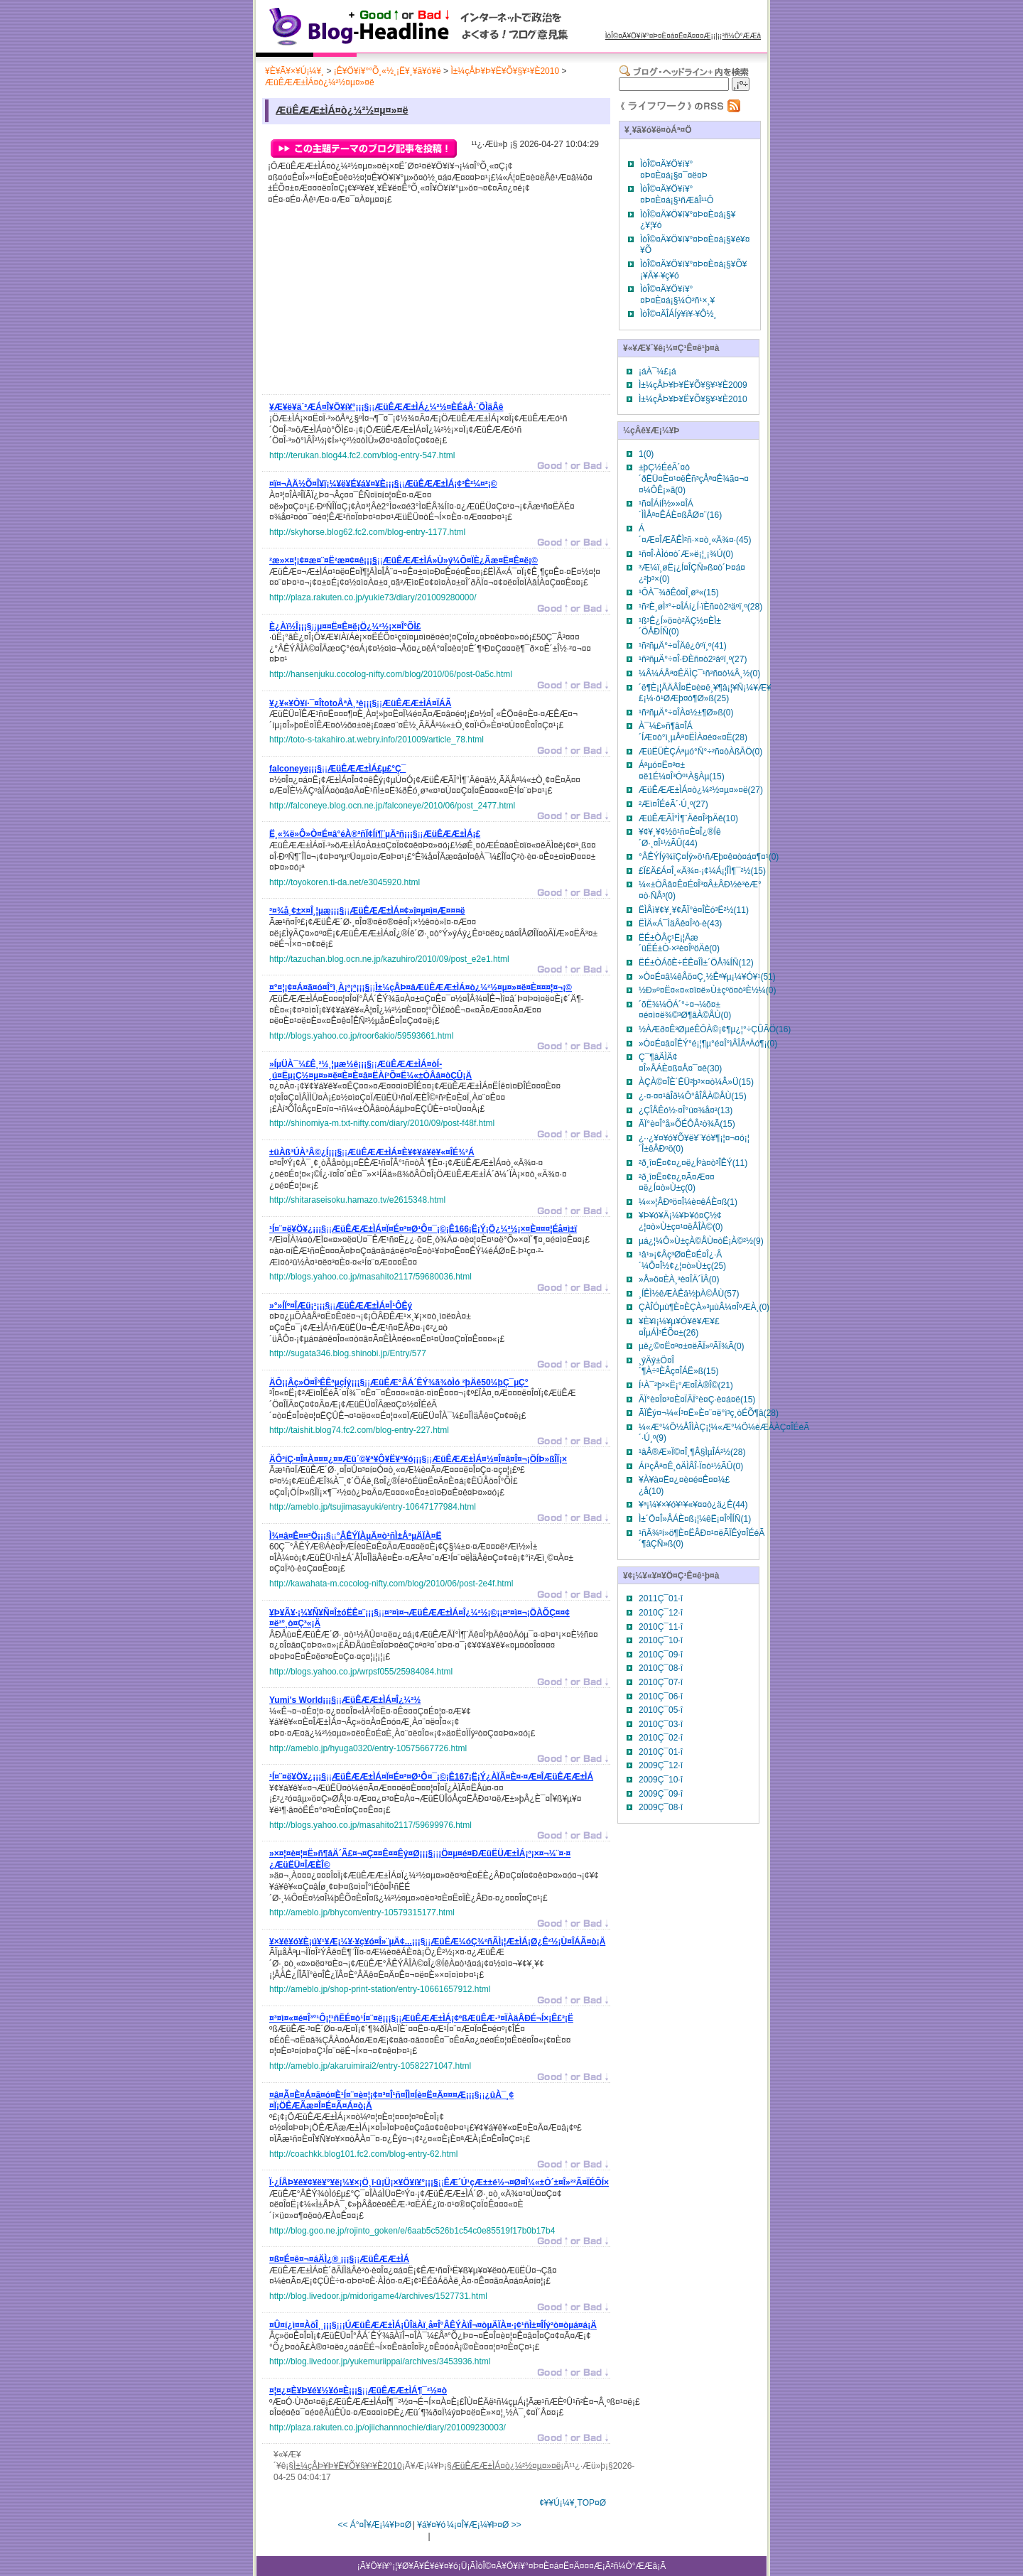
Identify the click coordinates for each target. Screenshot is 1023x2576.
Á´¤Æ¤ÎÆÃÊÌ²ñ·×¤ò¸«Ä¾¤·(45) (695, 534)
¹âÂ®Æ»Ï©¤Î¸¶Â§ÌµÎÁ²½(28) (692, 1452)
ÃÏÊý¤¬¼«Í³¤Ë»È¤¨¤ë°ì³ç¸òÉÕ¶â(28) (709, 1413)
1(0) (646, 454)
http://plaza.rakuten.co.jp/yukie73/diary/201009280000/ (373, 597)
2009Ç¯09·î (661, 1794)
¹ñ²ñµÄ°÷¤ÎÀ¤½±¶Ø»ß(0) (686, 713)
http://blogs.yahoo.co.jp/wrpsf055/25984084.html (361, 1672)
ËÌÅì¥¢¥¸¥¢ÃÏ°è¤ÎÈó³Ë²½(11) (694, 910)
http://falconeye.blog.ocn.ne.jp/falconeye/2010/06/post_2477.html (392, 806)
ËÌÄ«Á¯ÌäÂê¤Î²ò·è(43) (680, 924)
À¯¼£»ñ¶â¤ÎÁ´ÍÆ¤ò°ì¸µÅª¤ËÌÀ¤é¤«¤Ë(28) (693, 731)
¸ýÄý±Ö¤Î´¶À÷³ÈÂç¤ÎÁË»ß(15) (678, 1366)
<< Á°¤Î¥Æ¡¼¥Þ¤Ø (374, 2525)
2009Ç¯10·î (661, 1780)
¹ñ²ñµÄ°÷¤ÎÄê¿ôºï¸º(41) (683, 646)
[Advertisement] (375, 303)
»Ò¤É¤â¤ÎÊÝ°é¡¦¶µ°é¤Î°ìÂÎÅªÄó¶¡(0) (708, 1044)
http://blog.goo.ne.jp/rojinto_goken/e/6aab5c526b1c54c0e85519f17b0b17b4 (412, 2231)
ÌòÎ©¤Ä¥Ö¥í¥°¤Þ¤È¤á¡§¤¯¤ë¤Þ (674, 169)
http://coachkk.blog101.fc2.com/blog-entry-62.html (363, 2154)
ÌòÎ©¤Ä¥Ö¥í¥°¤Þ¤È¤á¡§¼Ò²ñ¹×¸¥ (677, 294)
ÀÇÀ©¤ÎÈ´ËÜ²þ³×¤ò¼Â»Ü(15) (696, 1082)
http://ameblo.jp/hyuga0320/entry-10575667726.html (368, 1748)
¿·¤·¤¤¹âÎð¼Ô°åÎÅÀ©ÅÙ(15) (693, 1096)
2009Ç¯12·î (661, 1765)
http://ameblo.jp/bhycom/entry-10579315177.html (362, 1912)
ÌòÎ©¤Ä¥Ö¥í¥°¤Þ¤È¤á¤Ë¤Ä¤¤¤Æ (658, 36)
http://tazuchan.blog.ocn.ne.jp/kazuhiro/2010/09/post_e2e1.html (389, 959)
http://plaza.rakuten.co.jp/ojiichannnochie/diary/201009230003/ (387, 2427)
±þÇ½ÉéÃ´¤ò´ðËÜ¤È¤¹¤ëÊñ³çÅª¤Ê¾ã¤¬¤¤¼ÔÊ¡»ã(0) (694, 478)
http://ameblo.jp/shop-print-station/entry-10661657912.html (380, 1989)
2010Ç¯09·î (661, 1655)
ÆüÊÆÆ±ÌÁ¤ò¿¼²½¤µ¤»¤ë (319, 82)
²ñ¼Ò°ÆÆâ (741, 36)
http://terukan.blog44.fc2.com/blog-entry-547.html (362, 455)
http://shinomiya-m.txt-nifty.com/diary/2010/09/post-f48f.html (381, 1123)
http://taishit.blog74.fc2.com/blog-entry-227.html (359, 1430)
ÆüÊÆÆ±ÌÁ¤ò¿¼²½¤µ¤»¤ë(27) (701, 790)
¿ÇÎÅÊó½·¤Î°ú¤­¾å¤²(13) (685, 1110)
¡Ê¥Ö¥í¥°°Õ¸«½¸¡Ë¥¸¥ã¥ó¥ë (387, 71)
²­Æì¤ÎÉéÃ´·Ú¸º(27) (673, 804)
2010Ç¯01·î (661, 1752)
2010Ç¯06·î (661, 1696)
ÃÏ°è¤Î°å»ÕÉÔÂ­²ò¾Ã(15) (687, 1124)
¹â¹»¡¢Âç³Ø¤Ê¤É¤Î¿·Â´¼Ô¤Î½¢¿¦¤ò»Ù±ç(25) (682, 1260)
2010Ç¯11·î (661, 1627)
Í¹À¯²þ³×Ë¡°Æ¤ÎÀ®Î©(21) (686, 1385)
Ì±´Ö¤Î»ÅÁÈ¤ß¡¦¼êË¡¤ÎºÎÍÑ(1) (695, 1519)
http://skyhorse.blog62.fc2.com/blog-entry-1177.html (367, 532)
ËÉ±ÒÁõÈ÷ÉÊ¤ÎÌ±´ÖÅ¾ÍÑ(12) (696, 963)
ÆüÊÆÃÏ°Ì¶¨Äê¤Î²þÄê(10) (688, 818)
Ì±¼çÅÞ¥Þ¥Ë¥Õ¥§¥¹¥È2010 (504, 71)
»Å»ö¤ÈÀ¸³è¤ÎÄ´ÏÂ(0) (679, 1279)
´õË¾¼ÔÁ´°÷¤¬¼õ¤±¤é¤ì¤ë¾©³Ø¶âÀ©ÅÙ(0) (685, 1010)
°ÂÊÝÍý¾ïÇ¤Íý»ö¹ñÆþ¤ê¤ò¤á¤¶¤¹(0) (709, 857)
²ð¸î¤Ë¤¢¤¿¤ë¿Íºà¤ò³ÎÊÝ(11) (693, 1163)
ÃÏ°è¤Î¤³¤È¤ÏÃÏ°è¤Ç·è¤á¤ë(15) (697, 1400)
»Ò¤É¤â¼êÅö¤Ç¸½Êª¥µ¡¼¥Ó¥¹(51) (707, 977)
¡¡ (386, 409)
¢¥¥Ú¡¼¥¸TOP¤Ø (572, 2503)
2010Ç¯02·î (661, 1738)
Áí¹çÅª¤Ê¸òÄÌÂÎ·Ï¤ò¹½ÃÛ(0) (691, 1466)
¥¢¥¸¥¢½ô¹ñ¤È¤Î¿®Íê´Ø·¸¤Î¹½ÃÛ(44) (680, 837)
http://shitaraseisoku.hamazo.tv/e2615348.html (357, 1200)
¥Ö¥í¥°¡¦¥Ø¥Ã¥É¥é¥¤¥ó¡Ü (416, 2566)
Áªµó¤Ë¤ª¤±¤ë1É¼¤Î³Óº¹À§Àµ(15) (682, 770)
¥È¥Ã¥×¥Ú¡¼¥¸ (294, 71)
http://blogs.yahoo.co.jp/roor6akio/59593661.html (361, 1036)
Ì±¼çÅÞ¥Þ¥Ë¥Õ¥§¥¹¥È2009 (693, 385)
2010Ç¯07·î (661, 1682)
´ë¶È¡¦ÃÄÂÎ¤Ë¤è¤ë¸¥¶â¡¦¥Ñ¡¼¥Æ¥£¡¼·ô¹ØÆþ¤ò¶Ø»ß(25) (705, 693)
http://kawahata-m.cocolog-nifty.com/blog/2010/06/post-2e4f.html (391, 1584)
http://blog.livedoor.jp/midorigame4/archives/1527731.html (378, 2296)
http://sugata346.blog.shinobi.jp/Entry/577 (347, 1353)
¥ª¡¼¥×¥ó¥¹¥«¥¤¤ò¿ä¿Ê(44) (693, 1505)
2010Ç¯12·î (661, 1613)
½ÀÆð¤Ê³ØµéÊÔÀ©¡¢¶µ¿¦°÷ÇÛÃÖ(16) (715, 1029)
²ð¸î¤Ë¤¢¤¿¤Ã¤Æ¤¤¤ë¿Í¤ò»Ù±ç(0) (677, 1183)
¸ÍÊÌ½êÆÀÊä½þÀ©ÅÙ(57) (689, 1294)
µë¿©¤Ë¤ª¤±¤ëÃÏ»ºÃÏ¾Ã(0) (692, 1346)
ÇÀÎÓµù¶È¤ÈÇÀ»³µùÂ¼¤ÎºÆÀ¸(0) (704, 1307)
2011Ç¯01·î (661, 1598)
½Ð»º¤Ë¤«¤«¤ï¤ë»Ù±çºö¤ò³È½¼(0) (707, 990)
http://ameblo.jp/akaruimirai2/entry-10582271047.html (370, 2066)
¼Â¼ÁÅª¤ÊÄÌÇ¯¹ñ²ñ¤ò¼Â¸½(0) (699, 673)
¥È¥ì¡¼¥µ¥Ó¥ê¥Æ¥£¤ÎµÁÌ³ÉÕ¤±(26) (679, 1327)
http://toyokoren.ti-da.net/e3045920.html (344, 882)
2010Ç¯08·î (661, 1668)
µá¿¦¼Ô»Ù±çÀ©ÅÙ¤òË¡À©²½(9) (701, 1241)
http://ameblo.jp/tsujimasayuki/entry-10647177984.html (372, 1507)
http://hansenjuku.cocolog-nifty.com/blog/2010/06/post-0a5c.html (390, 674)
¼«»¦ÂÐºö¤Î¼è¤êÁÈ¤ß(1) (688, 1202)
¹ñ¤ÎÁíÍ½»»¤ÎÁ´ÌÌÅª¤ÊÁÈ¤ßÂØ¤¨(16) (680, 509)
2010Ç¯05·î (661, 1710)
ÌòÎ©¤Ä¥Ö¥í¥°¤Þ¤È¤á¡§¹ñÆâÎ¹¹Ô (676, 194)
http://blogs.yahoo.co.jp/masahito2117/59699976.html (370, 1825)
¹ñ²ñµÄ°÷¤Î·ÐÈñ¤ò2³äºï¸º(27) (693, 659)
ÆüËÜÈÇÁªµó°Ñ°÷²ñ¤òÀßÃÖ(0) (700, 752)
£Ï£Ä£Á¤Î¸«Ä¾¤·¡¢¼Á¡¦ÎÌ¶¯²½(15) (702, 871)
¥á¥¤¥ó (431, 2525)
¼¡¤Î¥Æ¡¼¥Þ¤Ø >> (484, 2525)
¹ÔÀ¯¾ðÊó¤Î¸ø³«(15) (679, 592)
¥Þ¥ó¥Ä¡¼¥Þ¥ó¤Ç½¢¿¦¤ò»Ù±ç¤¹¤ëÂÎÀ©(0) (681, 1221)
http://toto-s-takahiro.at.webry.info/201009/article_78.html (376, 740)
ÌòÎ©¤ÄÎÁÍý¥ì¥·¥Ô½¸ (678, 314)
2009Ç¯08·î (661, 1807)
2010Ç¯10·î (661, 1640)
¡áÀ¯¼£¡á (657, 372)
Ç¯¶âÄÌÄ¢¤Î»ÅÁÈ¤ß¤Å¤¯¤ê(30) (680, 1062)
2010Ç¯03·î (661, 1724)
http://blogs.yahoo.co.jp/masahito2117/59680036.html (370, 1277)
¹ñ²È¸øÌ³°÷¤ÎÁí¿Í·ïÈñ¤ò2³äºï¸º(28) (700, 607)
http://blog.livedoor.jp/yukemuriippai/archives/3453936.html (380, 2361)
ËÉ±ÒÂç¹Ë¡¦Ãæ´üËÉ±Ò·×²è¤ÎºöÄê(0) (679, 943)
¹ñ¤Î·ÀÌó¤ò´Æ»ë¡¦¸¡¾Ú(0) (686, 554)
